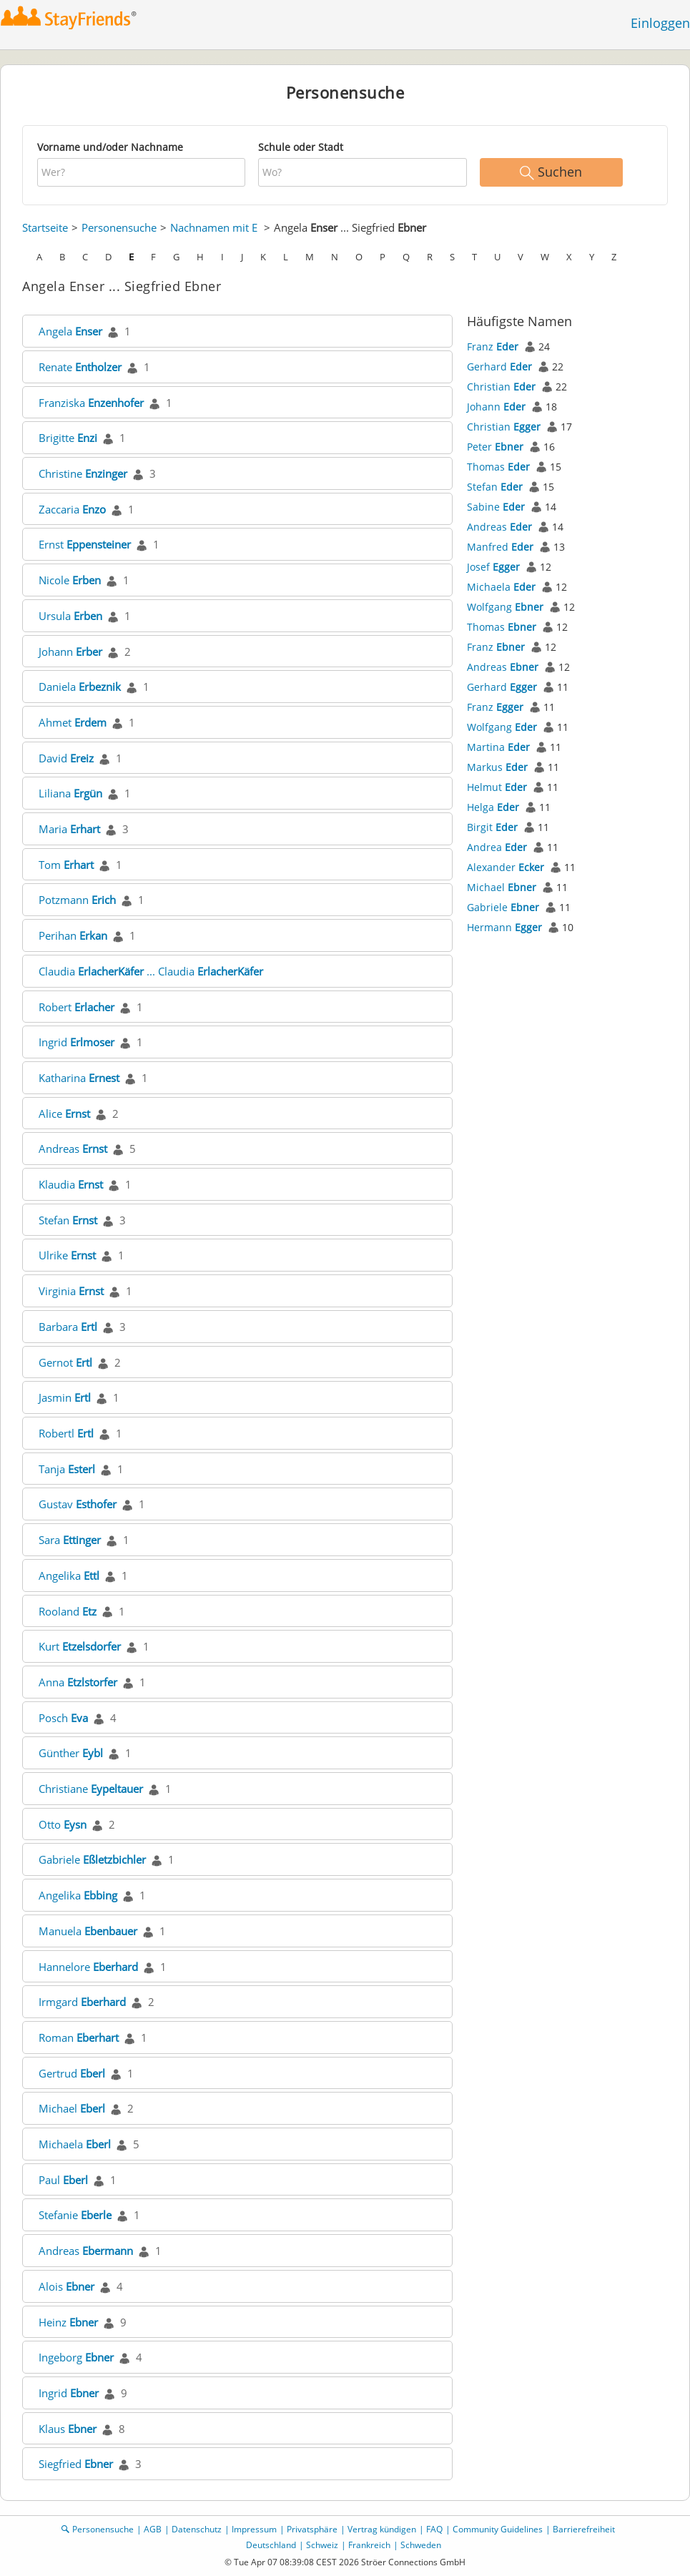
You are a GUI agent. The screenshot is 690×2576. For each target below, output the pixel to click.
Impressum (254, 2529)
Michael (72, 2108)
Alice (64, 1113)
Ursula (70, 616)
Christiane (91, 1788)
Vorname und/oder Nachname (110, 147)
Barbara (68, 1326)
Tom (66, 864)
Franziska (91, 402)
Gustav (78, 1504)
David (66, 758)
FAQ (434, 2529)
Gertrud (72, 2073)
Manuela (88, 1931)
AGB (153, 2529)
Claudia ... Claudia (151, 971)
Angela (70, 331)
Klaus (68, 2429)
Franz (492, 346)
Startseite (45, 227)
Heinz (68, 2322)
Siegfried (76, 2464)
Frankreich (369, 2545)
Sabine (496, 506)
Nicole (70, 580)
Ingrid (76, 1042)
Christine (83, 473)
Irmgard (82, 2002)
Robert (76, 1007)
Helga (493, 807)
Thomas (498, 466)
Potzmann (77, 900)
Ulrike (67, 1255)
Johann (70, 651)
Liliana (70, 793)
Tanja (67, 1469)
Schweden (420, 2545)
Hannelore (88, 1967)
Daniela (80, 686)
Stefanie (75, 2215)
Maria (69, 829)
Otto (63, 1824)
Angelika (69, 1575)
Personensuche (119, 227)
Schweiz (322, 2545)
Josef (493, 567)
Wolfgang (505, 607)
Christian (501, 386)
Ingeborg (76, 2357)
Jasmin (65, 1397)
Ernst (85, 544)
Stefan (68, 1220)
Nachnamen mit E (213, 227)
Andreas (73, 1148)
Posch (63, 1718)
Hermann (504, 927)
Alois (66, 2286)
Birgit (492, 827)
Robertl (66, 1433)
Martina (498, 747)
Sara (70, 1540)
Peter (495, 446)
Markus (497, 767)
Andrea (497, 847)
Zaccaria (72, 509)
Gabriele (92, 1859)
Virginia (71, 1291)
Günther (71, 1753)
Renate (80, 367)
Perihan (73, 935)
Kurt (80, 1646)
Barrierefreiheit (584, 2529)
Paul (63, 2180)
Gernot (65, 1362)
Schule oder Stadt (300, 147)
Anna (78, 1682)
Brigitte (68, 438)
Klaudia (71, 1184)
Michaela (75, 2144)
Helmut (497, 787)
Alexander (505, 867)
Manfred (500, 547)
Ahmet (73, 722)
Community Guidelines (498, 2529)
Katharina (79, 1078)
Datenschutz (197, 2529)
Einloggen (660, 22)
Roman (79, 2037)
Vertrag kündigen (382, 2529)
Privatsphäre (312, 2529)
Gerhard (499, 366)
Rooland (68, 1611)
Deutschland (271, 2545)
